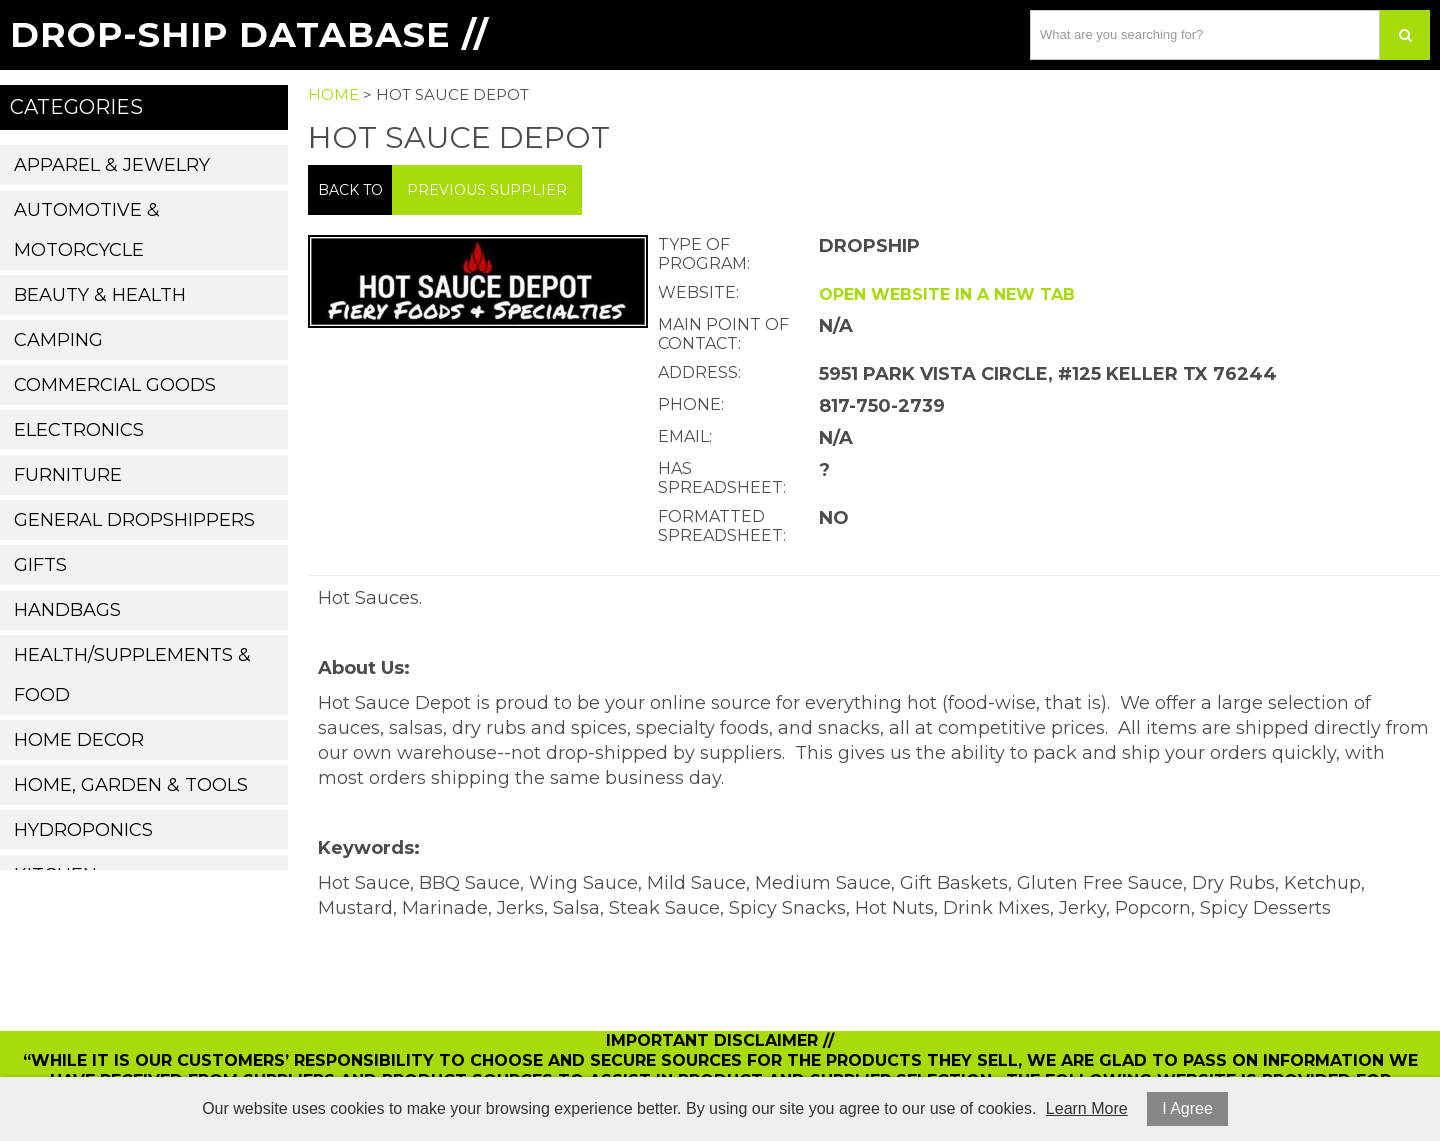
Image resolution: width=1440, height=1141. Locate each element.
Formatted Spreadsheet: (722, 526)
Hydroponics (83, 830)
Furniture (68, 475)
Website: (698, 292)
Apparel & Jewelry (112, 165)
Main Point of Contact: (723, 334)
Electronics (79, 430)
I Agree (1187, 1108)
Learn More (1087, 1108)
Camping (58, 340)
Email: (685, 436)
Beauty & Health (100, 295)
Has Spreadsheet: (722, 478)
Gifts (40, 565)
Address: (699, 372)
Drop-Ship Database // (249, 34)
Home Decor (79, 740)
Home (333, 94)
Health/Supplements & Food (132, 675)
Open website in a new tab (947, 294)
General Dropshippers (134, 520)
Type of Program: (704, 254)
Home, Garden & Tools (131, 785)
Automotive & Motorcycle (87, 230)
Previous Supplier (487, 190)
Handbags (67, 610)
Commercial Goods (115, 385)
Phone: (691, 404)
